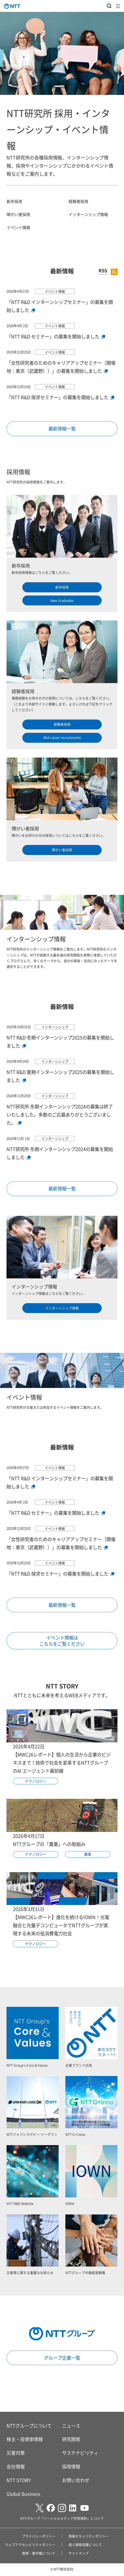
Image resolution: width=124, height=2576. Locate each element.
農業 (87, 1854)
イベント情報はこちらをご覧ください (62, 1640)
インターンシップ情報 (88, 215)
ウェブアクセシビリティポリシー (30, 2544)
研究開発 (71, 2439)
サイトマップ (79, 2553)
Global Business (23, 2493)
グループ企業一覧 (62, 2357)
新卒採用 (14, 201)
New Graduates (62, 600)
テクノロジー (35, 1781)
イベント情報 (18, 228)
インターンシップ (54, 1027)
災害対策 (16, 2452)
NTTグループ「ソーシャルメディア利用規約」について (62, 2518)
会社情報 (16, 2466)
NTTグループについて (29, 2425)
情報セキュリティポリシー (89, 2536)
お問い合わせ (75, 2480)
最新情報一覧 (62, 428)
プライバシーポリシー (38, 2536)
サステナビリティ (80, 2452)
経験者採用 (78, 201)
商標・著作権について (38, 2553)
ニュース (71, 2425)
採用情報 (71, 2466)
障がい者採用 (18, 215)
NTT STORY (19, 2480)
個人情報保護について (85, 2544)
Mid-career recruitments (62, 737)
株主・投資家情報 (25, 2439)
